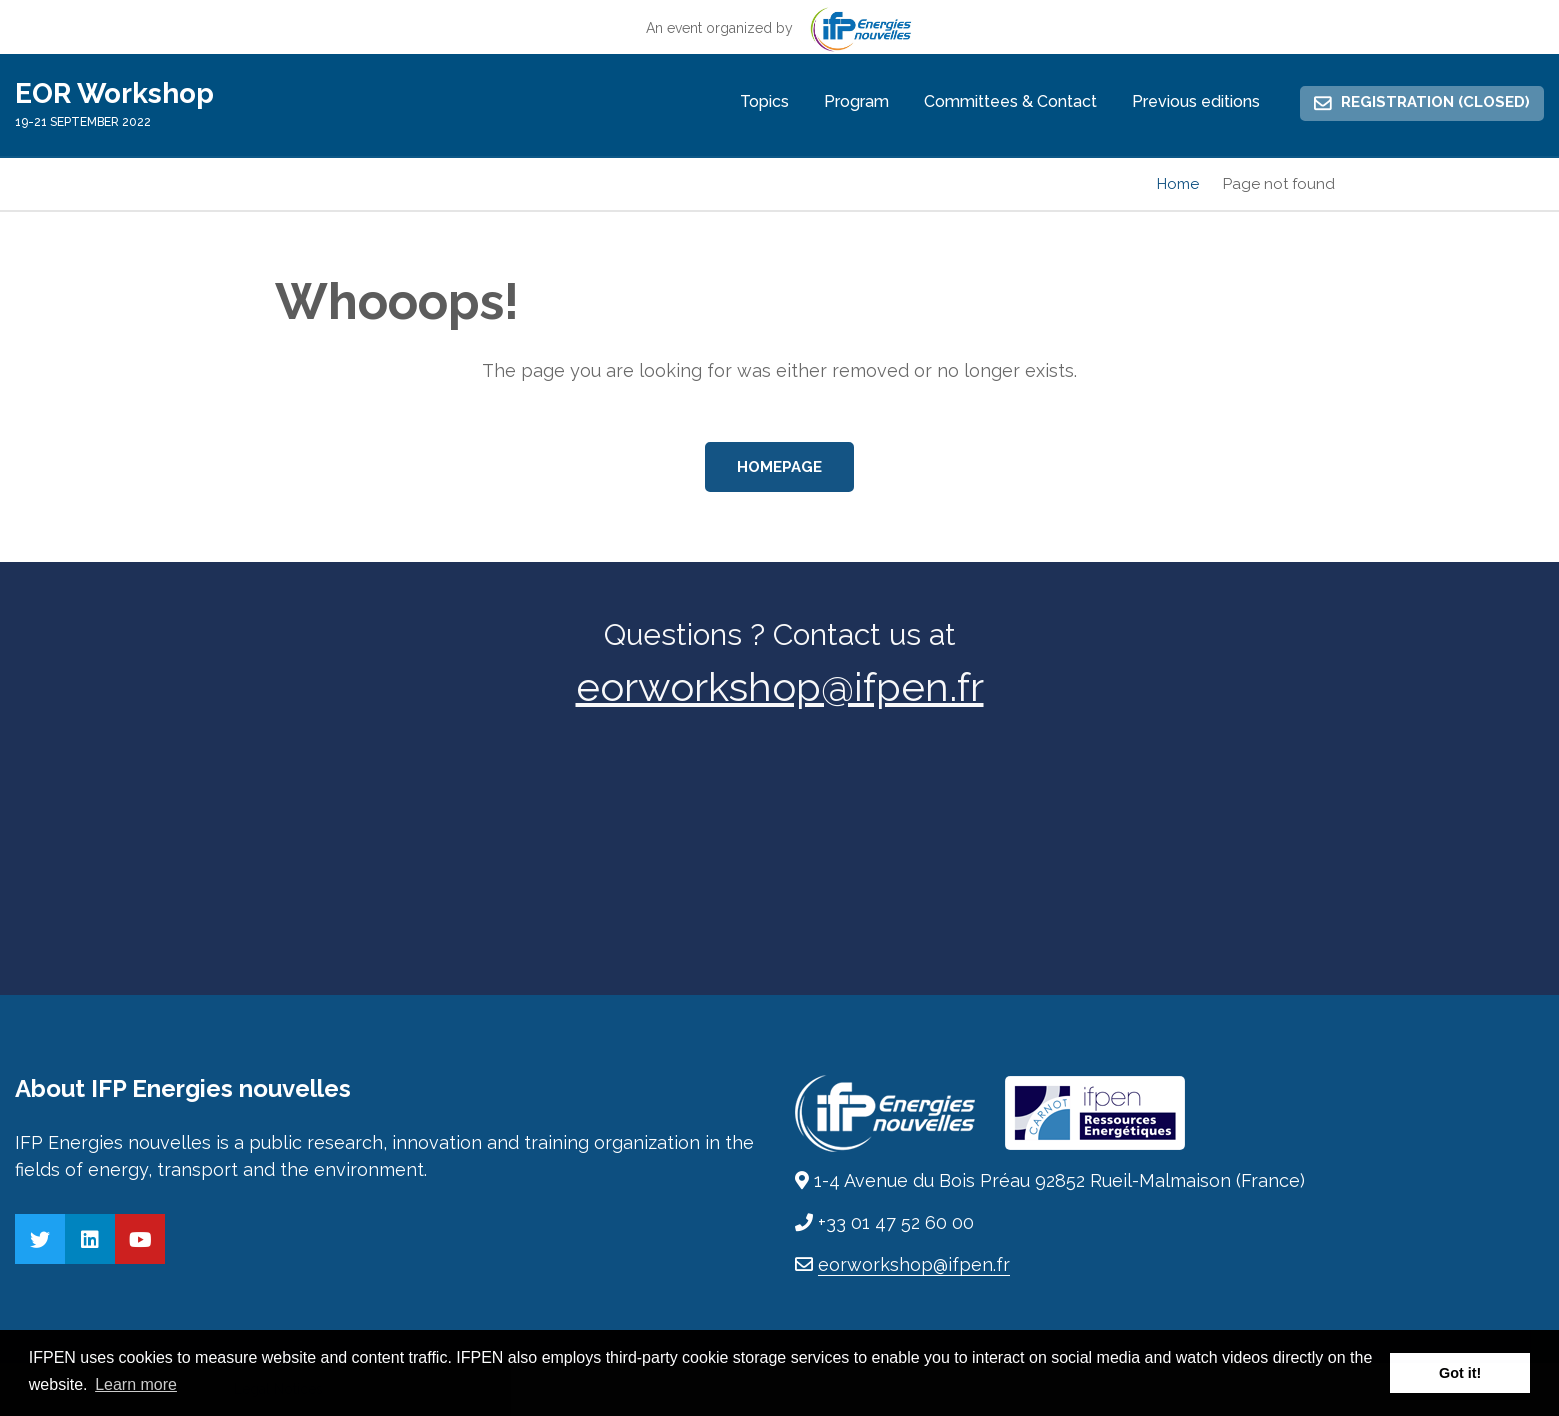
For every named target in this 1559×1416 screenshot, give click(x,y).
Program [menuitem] (856, 101)
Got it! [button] (1460, 1373)
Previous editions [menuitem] (1196, 101)
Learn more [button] (136, 1384)
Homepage (779, 467)
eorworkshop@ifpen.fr (780, 686)
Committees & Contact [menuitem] (1010, 101)
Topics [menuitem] (764, 101)
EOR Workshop (114, 93)
